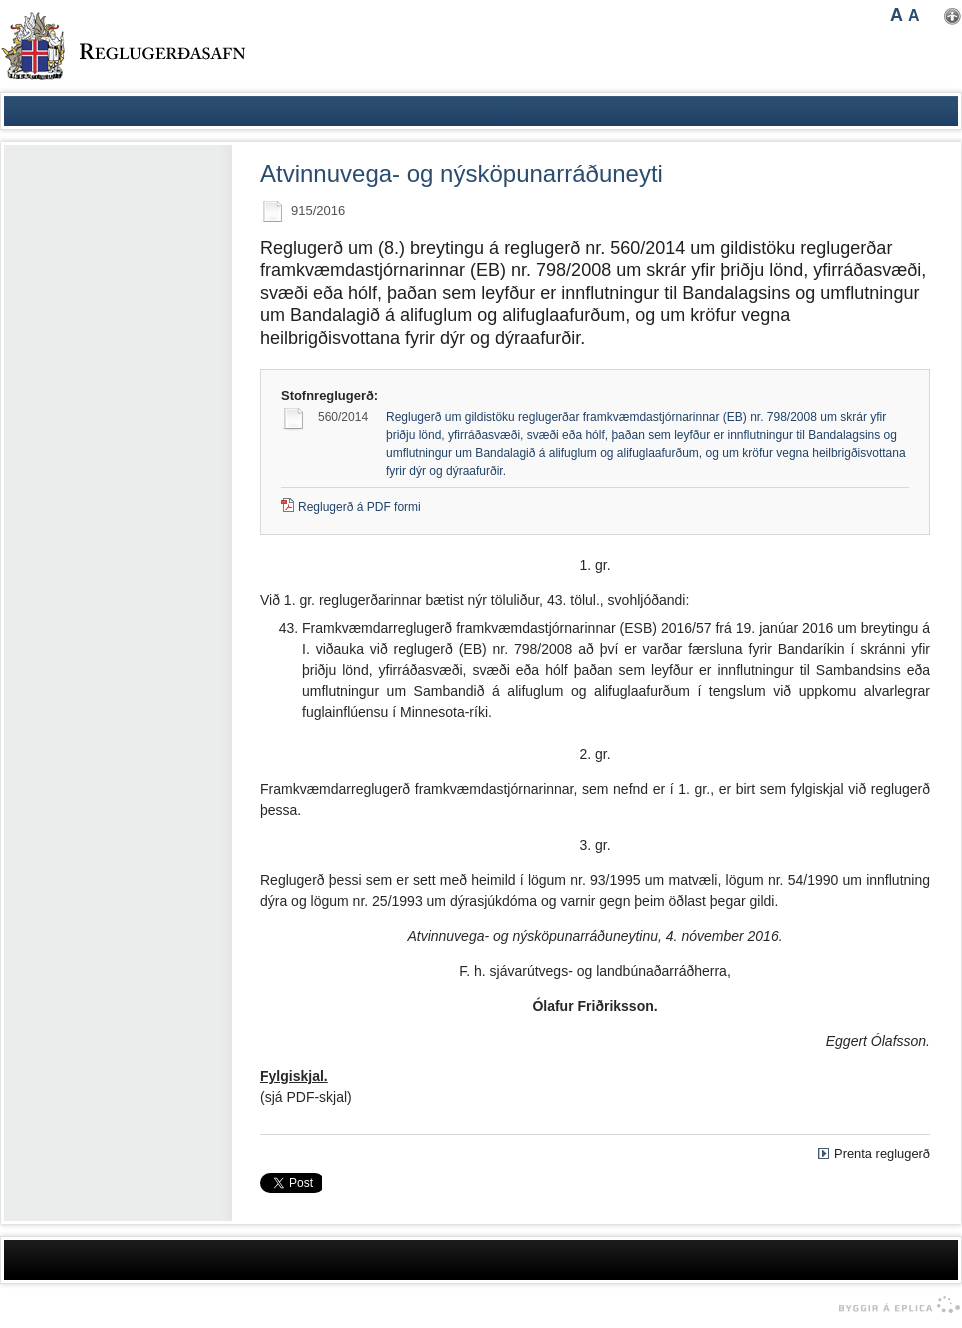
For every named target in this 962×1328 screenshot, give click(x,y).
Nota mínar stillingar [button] (952, 16)
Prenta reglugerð (882, 1153)
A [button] (896, 15)
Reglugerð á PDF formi (359, 507)
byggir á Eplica (894, 1305)
